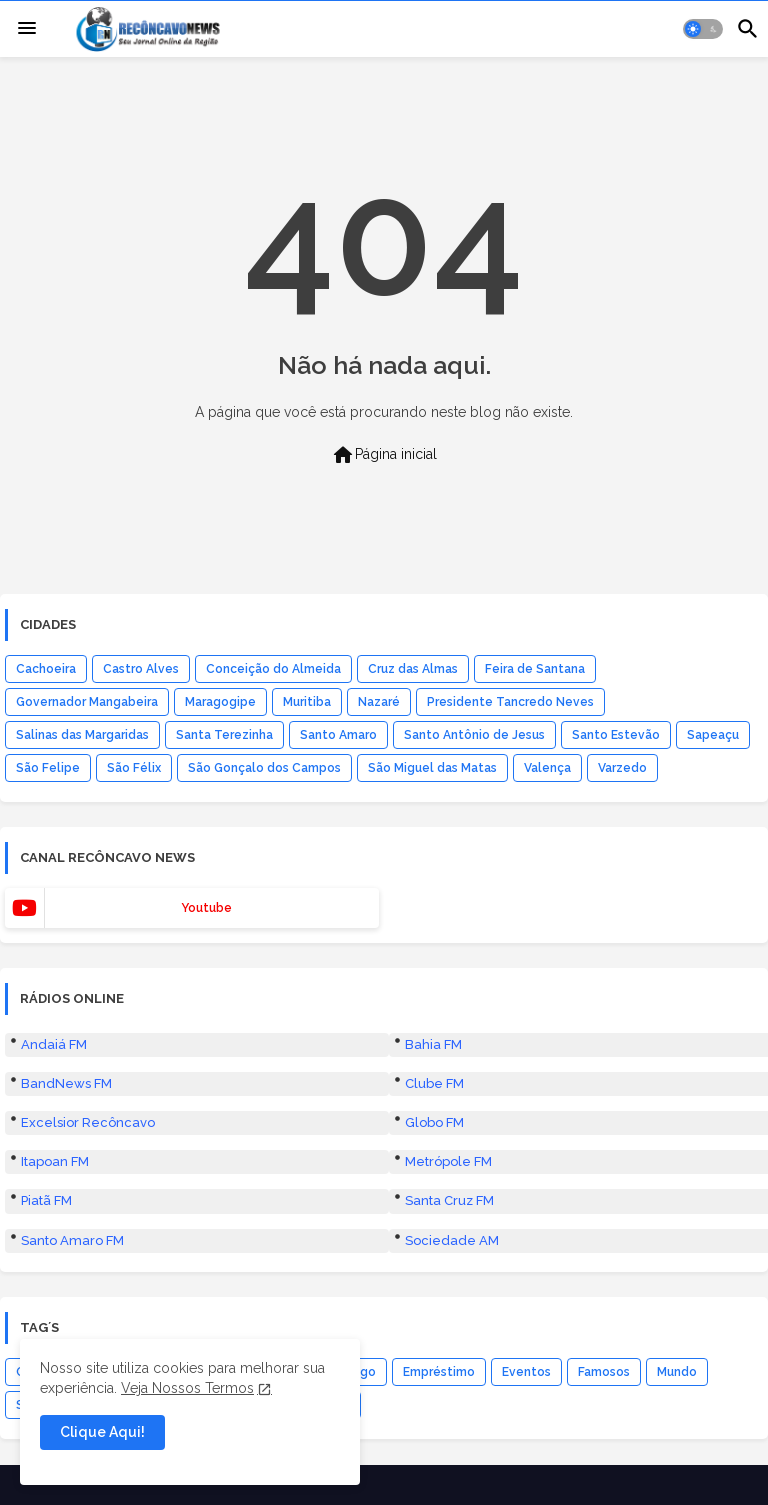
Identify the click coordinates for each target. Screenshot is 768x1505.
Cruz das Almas (413, 669)
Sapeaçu (713, 735)
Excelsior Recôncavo (88, 1122)
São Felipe (48, 768)
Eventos (526, 1372)
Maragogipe (220, 702)
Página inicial (384, 455)
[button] (703, 29)
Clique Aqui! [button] (102, 1432)
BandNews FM (66, 1083)
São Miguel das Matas (432, 768)
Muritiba (307, 702)
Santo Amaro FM (72, 1240)
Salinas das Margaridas (82, 735)
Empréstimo (439, 1372)
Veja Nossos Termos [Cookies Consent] (187, 1388)
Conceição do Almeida (273, 669)
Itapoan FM (55, 1161)
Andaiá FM (54, 1044)
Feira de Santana (535, 669)
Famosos (604, 1372)
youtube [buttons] (206, 908)
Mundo (677, 1372)
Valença (547, 768)
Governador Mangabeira (87, 702)
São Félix (134, 768)
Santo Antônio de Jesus (474, 735)
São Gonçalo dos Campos (264, 768)
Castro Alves (141, 669)
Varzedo (622, 768)
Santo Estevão (616, 735)
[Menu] (27, 29)
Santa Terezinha (224, 735)
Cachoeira (46, 669)
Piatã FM (46, 1200)
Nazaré (379, 702)
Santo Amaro (338, 735)
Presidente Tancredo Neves (510, 702)
